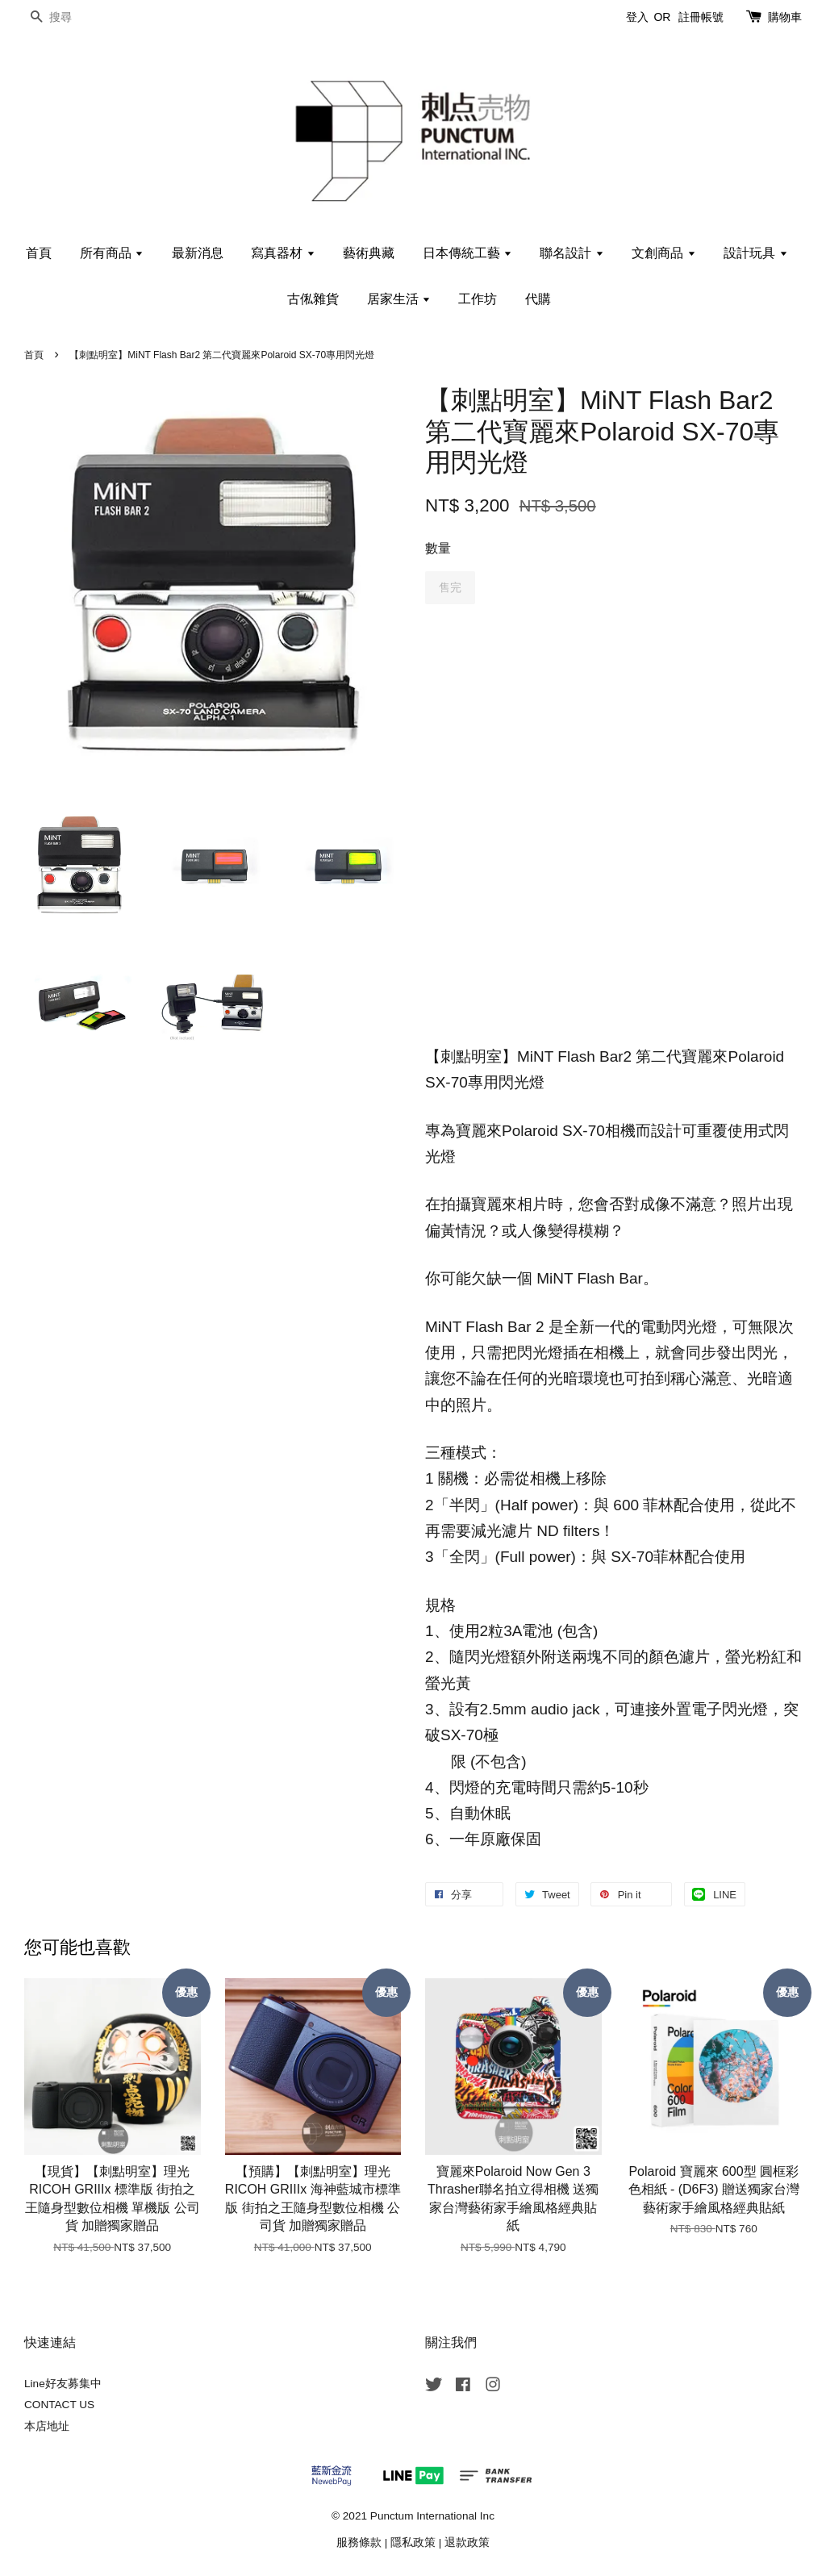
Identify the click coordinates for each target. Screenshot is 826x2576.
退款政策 (467, 2542)
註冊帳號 (701, 16)
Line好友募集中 (63, 2384)
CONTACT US (59, 2405)
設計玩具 (755, 253)
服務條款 (359, 2542)
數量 (438, 548)
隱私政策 (413, 2542)
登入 (637, 16)
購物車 (785, 16)
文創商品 (663, 253)
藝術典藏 (368, 253)
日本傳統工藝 (467, 253)
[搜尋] (72, 17)
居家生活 (399, 299)
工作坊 (477, 299)
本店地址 (46, 2426)
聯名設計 (571, 253)
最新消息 (197, 253)
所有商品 (112, 253)
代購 (538, 299)
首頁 (39, 253)
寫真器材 (283, 253)
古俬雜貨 (313, 299)
